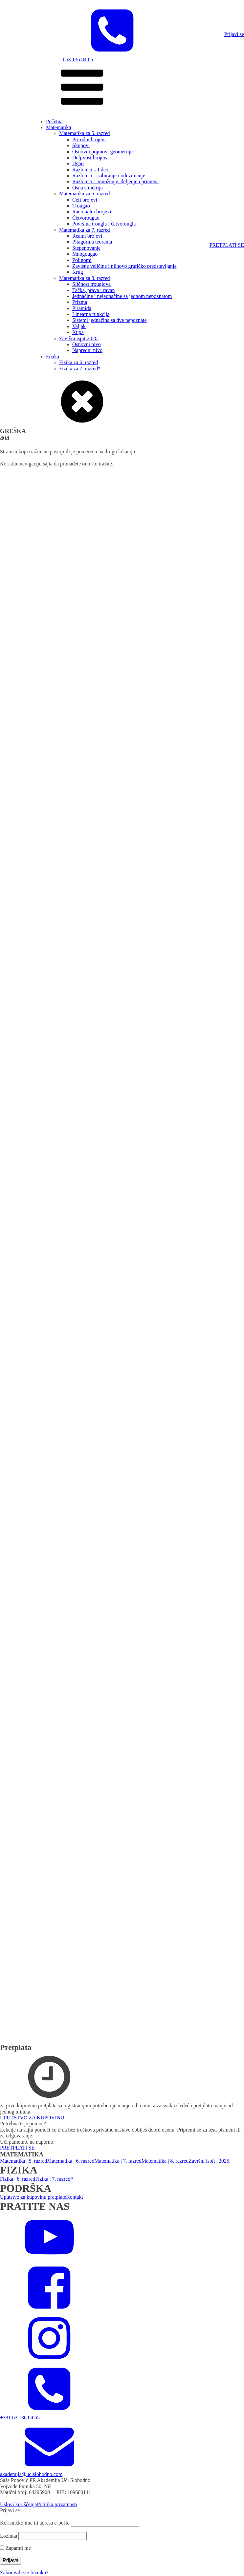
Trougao (81, 205)
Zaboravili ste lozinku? (24, 2572)
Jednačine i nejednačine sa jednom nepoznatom (122, 296)
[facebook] (49, 2310)
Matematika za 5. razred (84, 133)
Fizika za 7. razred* (79, 368)
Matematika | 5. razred (23, 2161)
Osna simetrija (87, 187)
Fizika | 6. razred (17, 2179)
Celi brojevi (84, 200)
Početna (54, 121)
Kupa (78, 332)
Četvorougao (86, 218)
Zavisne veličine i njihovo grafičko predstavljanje (124, 266)
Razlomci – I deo (90, 169)
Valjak (79, 326)
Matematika (58, 127)
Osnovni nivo (86, 344)
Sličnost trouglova (91, 284)
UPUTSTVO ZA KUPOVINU (32, 2117)
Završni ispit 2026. (79, 338)
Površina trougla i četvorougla (104, 223)
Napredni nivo (87, 350)
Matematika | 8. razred (165, 2161)
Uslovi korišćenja (18, 2504)
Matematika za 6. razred (84, 193)
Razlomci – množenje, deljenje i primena (115, 181)
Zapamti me (15, 2548)
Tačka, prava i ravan (93, 290)
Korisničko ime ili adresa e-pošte (35, 2523)
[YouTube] (49, 2260)
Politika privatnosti (57, 2504)
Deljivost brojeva (90, 157)
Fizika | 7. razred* (54, 2179)
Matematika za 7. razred (84, 230)
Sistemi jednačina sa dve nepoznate (109, 320)
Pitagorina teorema (92, 242)
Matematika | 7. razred (118, 2161)
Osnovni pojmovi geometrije (102, 151)
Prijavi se (234, 34)
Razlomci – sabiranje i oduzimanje (108, 175)
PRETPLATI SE (227, 245)
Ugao (78, 163)
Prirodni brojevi (89, 139)
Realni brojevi (87, 236)
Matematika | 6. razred (71, 2161)
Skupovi (81, 145)
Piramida (81, 308)
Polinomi (82, 260)
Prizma (79, 302)
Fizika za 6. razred (78, 362)
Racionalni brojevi (91, 211)
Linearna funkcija (90, 314)
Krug (77, 272)
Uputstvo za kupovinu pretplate (33, 2197)
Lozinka (8, 2536)
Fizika (52, 356)
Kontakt (74, 2197)
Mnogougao (85, 254)
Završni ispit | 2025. (210, 2161)
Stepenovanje (86, 248)
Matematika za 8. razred (84, 278)
